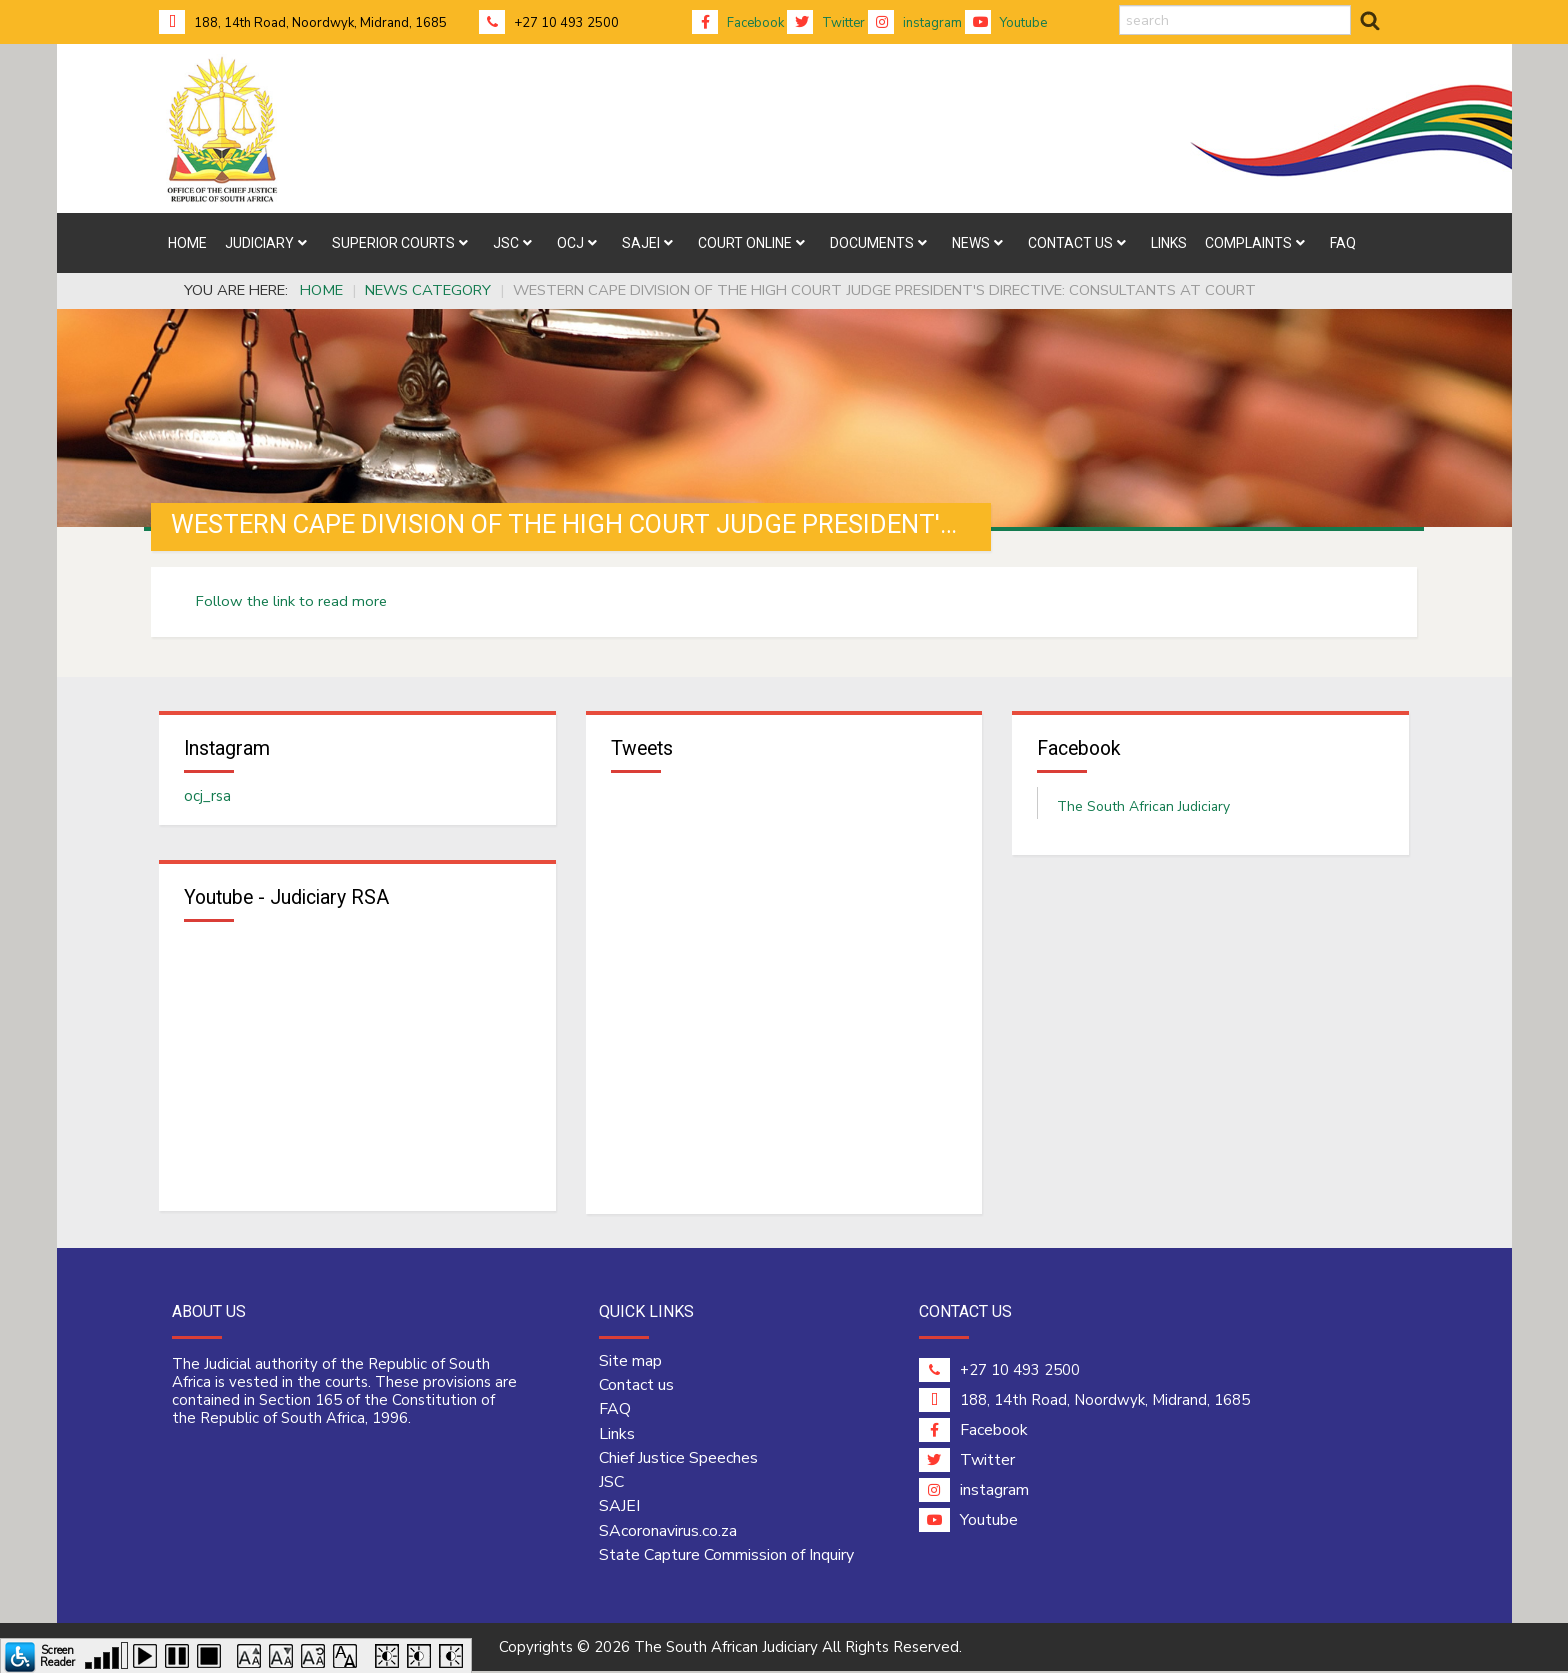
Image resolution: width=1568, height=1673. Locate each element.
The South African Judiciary (1143, 807)
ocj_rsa (207, 797)
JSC (611, 1484)
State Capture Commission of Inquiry (726, 1556)
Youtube (1006, 23)
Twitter (826, 23)
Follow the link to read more (291, 601)
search (1119, 5)
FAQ (615, 1411)
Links (617, 1435)
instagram (915, 23)
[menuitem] (187, 243)
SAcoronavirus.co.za (668, 1532)
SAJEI (619, 1508)
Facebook (738, 23)
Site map (630, 1362)
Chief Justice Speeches (678, 1459)
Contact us (636, 1386)
